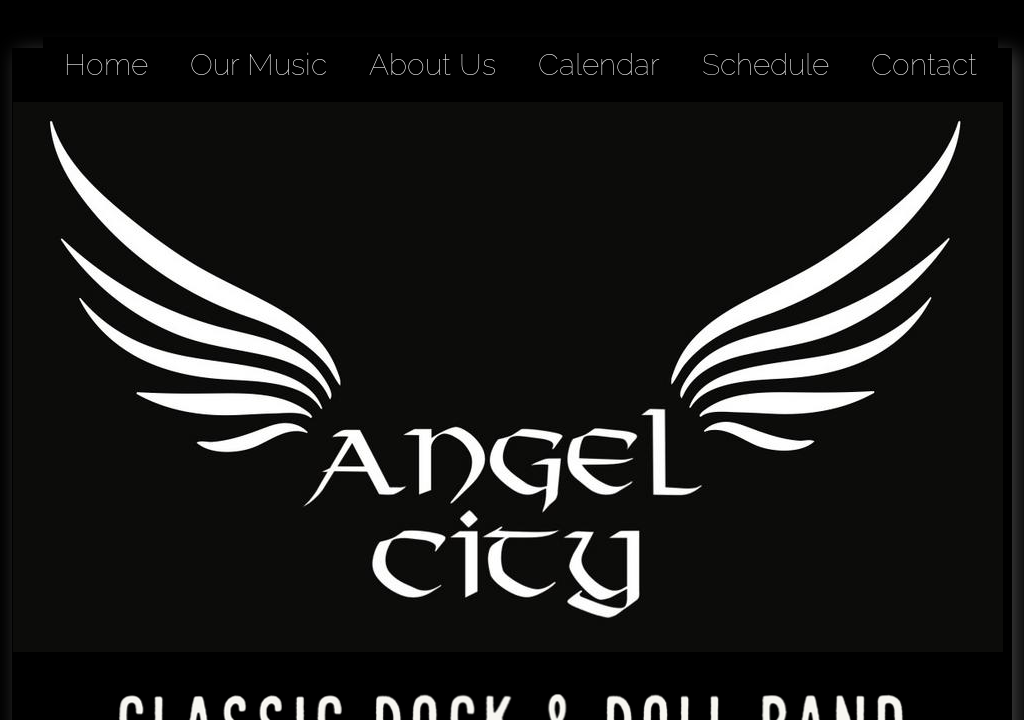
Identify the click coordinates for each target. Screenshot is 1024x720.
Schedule (765, 64)
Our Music (258, 64)
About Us (432, 64)
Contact (924, 64)
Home (106, 64)
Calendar (599, 64)
